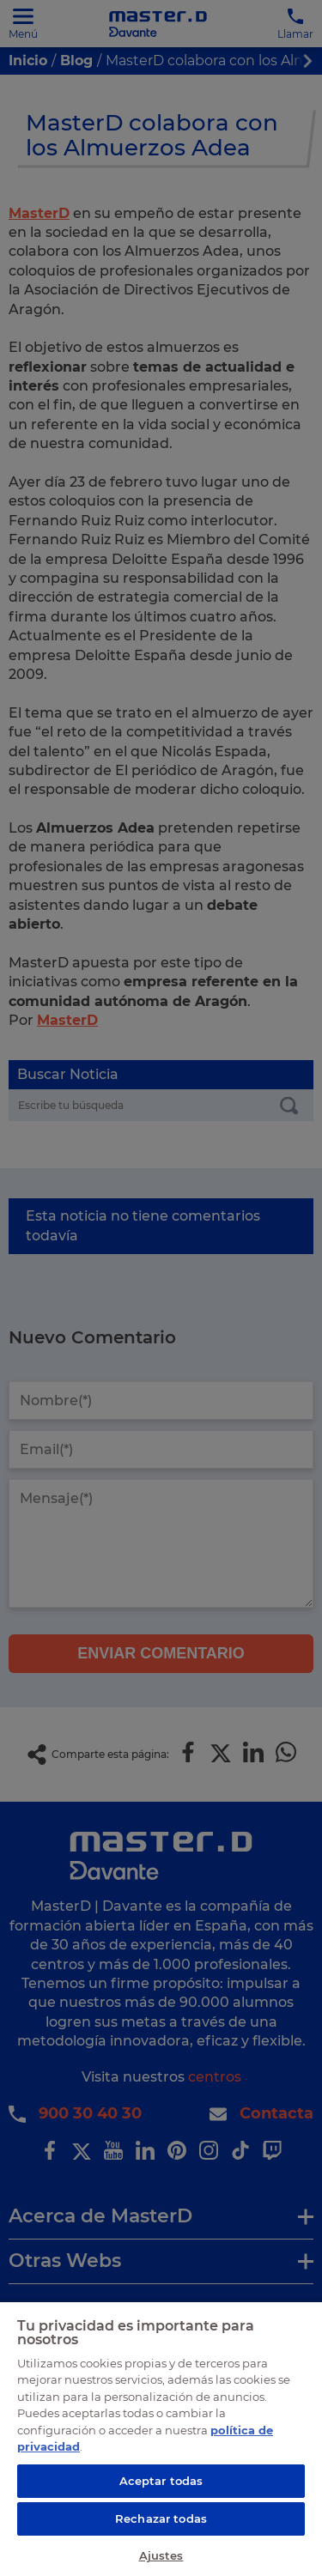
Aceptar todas (161, 2481)
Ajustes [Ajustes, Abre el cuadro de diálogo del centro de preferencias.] (161, 2555)
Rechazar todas (161, 2518)
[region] (161, 2438)
